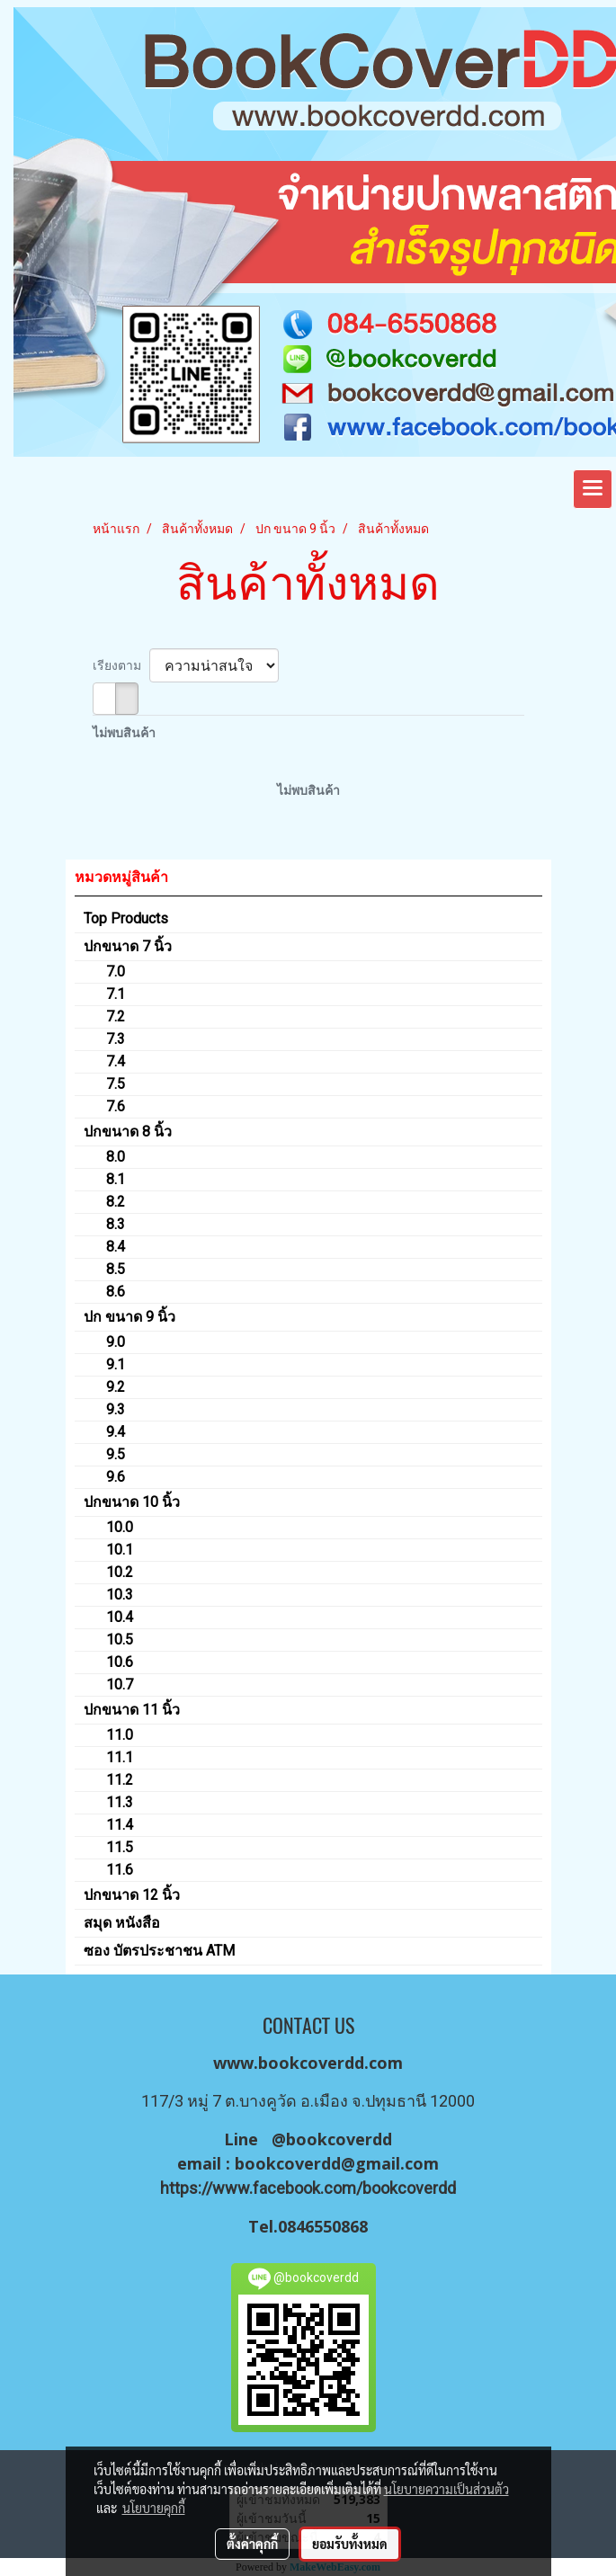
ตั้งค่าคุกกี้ (252, 2544)
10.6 (119, 1662)
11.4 (119, 1824)
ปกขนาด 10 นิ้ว (132, 1502)
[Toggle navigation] (592, 489)
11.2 (119, 1779)
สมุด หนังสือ (122, 1922)
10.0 (119, 1527)
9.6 (115, 1476)
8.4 (115, 1246)
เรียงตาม (121, 665)
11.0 (119, 1734)
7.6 (115, 1106)
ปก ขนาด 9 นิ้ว (129, 1316)
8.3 (115, 1224)
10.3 (119, 1594)
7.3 (115, 1038)
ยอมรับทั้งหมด (350, 2544)
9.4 (115, 1431)
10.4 (119, 1617)
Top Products (126, 918)
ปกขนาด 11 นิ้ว (132, 1709)
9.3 (115, 1409)
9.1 (115, 1364)
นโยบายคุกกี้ (153, 2508)
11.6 (119, 1869)
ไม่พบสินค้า (124, 733)
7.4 (115, 1061)
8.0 (115, 1156)
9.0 (115, 1341)
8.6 (115, 1291)
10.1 (119, 1549)
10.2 (119, 1572)
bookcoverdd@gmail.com (337, 2163)
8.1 (115, 1179)
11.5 (119, 1847)
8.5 (115, 1269)
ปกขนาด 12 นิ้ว (132, 1894)
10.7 (119, 1684)
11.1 (119, 1757)
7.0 (115, 971)
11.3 (119, 1802)
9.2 (115, 1386)
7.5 (115, 1083)
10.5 (119, 1639)
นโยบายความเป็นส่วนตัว (446, 2489)
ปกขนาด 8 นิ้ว (128, 1131)
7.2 (115, 1016)
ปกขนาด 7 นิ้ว (128, 946)
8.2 (115, 1201)
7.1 (115, 994)
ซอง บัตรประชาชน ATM (159, 1950)
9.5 (115, 1454)
